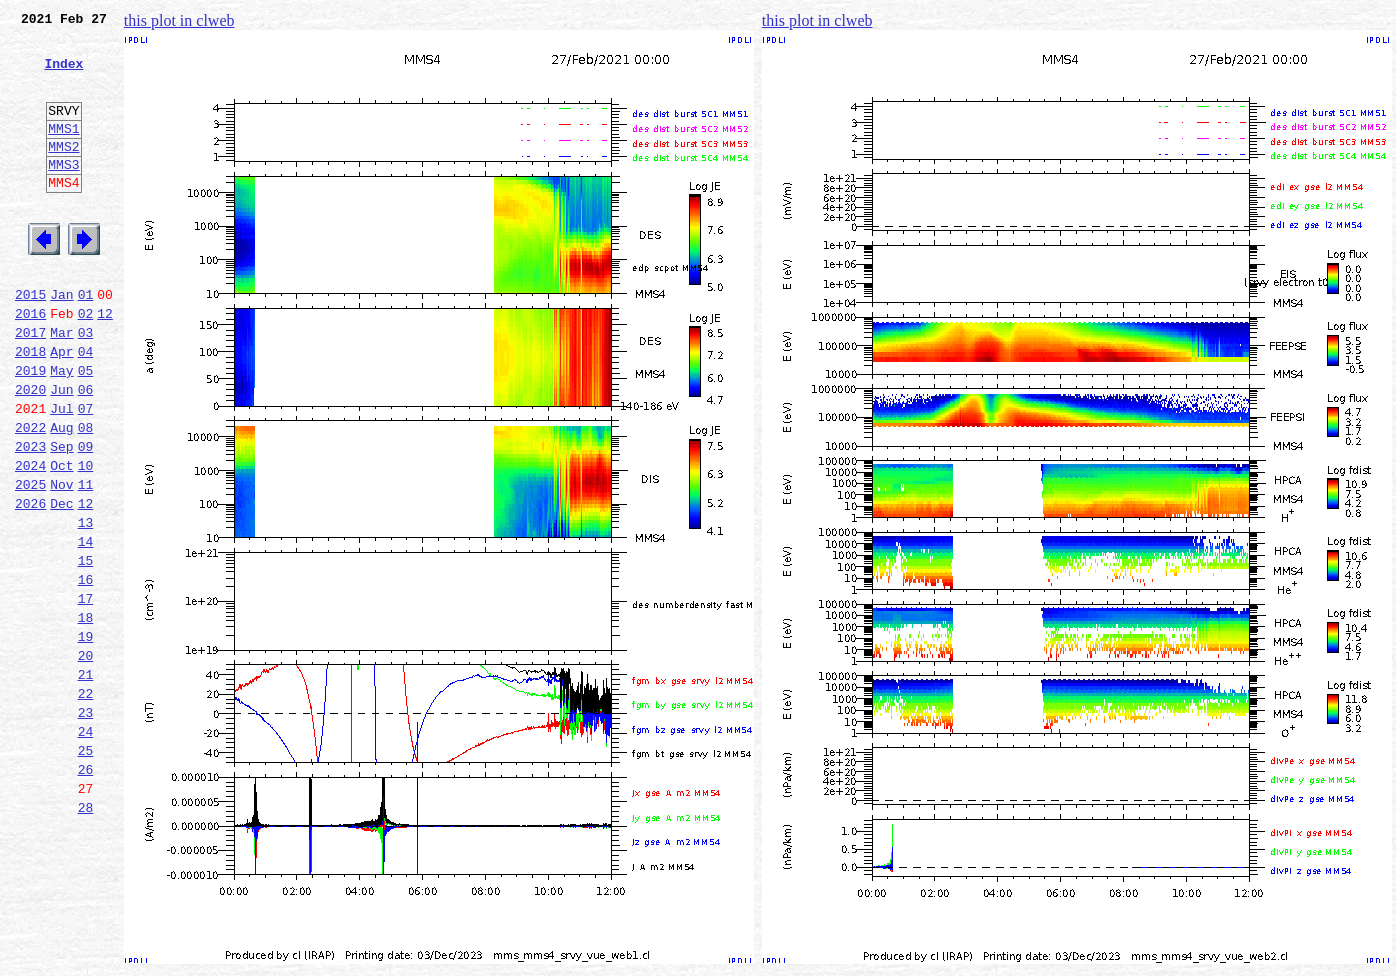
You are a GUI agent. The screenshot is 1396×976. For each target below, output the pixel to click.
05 (86, 430)
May (61, 430)
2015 (30, 342)
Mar (61, 386)
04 (86, 408)
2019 (30, 430)
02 (86, 364)
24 (86, 848)
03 (86, 386)
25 (86, 870)
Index (63, 75)
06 (86, 452)
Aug (61, 496)
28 (86, 936)
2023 (30, 518)
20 (86, 760)
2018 (30, 408)
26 (86, 892)
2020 (30, 452)
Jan (61, 342)
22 (86, 804)
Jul (61, 474)
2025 (30, 562)
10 (86, 540)
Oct (61, 540)
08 (86, 496)
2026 (30, 584)
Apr (61, 408)
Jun (61, 452)
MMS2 (63, 173)
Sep (61, 518)
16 (86, 672)
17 (86, 694)
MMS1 (63, 152)
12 (105, 364)
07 (86, 474)
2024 (30, 540)
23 (86, 826)
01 (86, 342)
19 (86, 738)
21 (86, 782)
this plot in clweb (179, 20)
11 (86, 562)
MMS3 (63, 194)
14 (86, 628)
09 (86, 518)
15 (86, 650)
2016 (30, 364)
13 (86, 606)
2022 (30, 496)
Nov (61, 562)
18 (86, 716)
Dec (61, 584)
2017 (30, 386)
